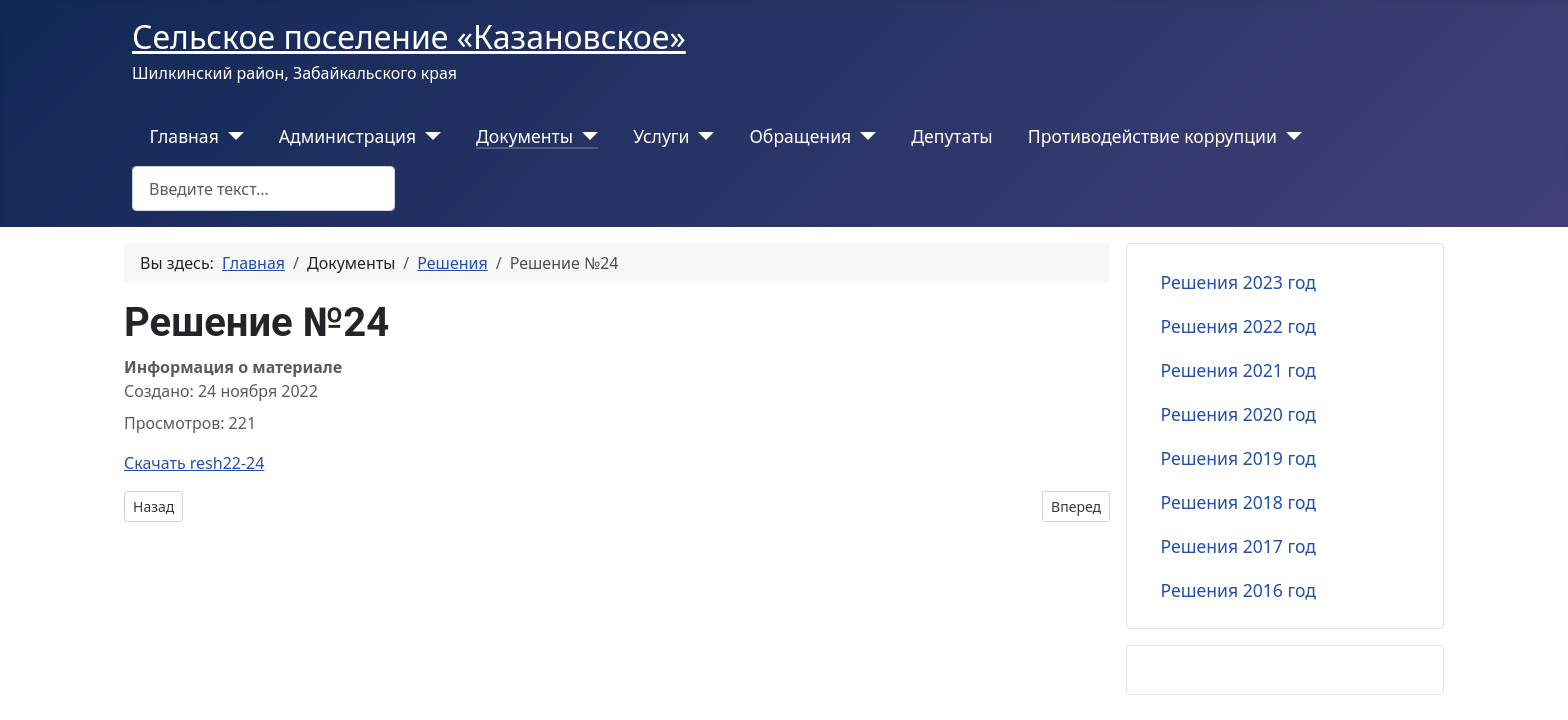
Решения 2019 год (1238, 458)
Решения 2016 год (1238, 590)
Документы (524, 136)
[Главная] (231, 136)
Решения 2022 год (1238, 326)
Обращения (800, 136)
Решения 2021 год (1238, 370)
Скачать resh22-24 (194, 463)
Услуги (661, 136)
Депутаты (951, 136)
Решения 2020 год (1238, 414)
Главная (184, 136)
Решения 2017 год (1238, 546)
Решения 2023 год (1238, 282)
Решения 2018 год (1238, 502)
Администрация (347, 136)
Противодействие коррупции (1152, 136)
